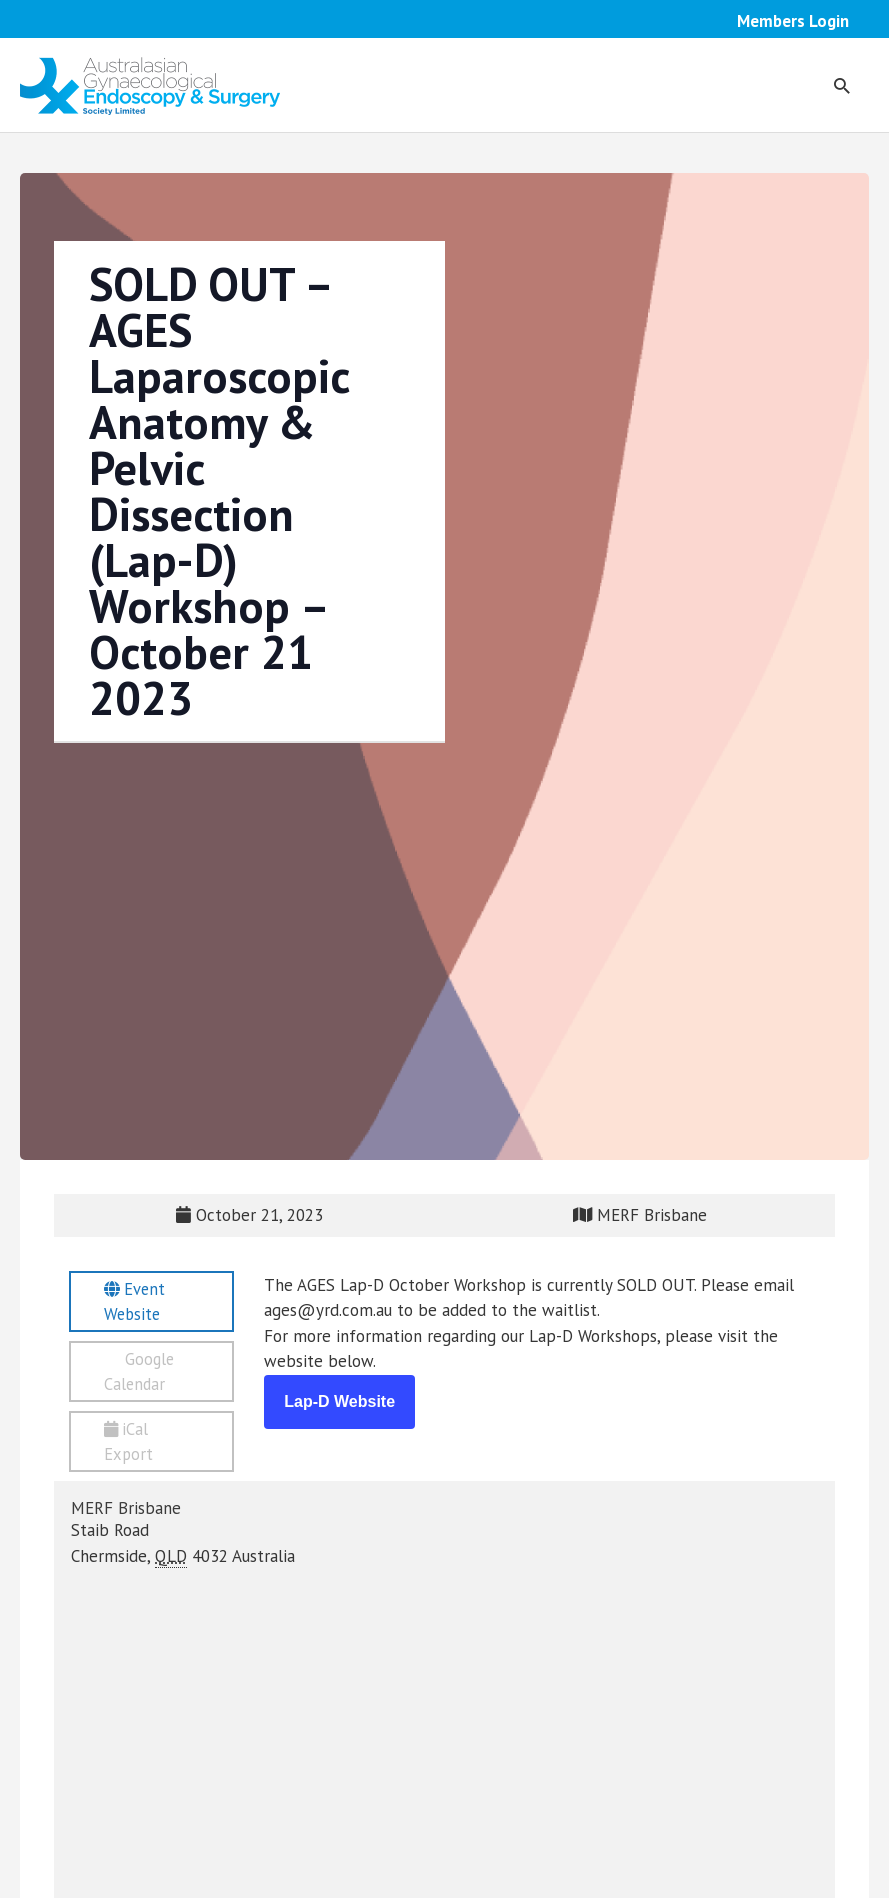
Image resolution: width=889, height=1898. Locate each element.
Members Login (792, 21)
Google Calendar (141, 1375)
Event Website (136, 1303)
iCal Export (130, 1447)
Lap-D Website (339, 1402)
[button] (841, 86)
